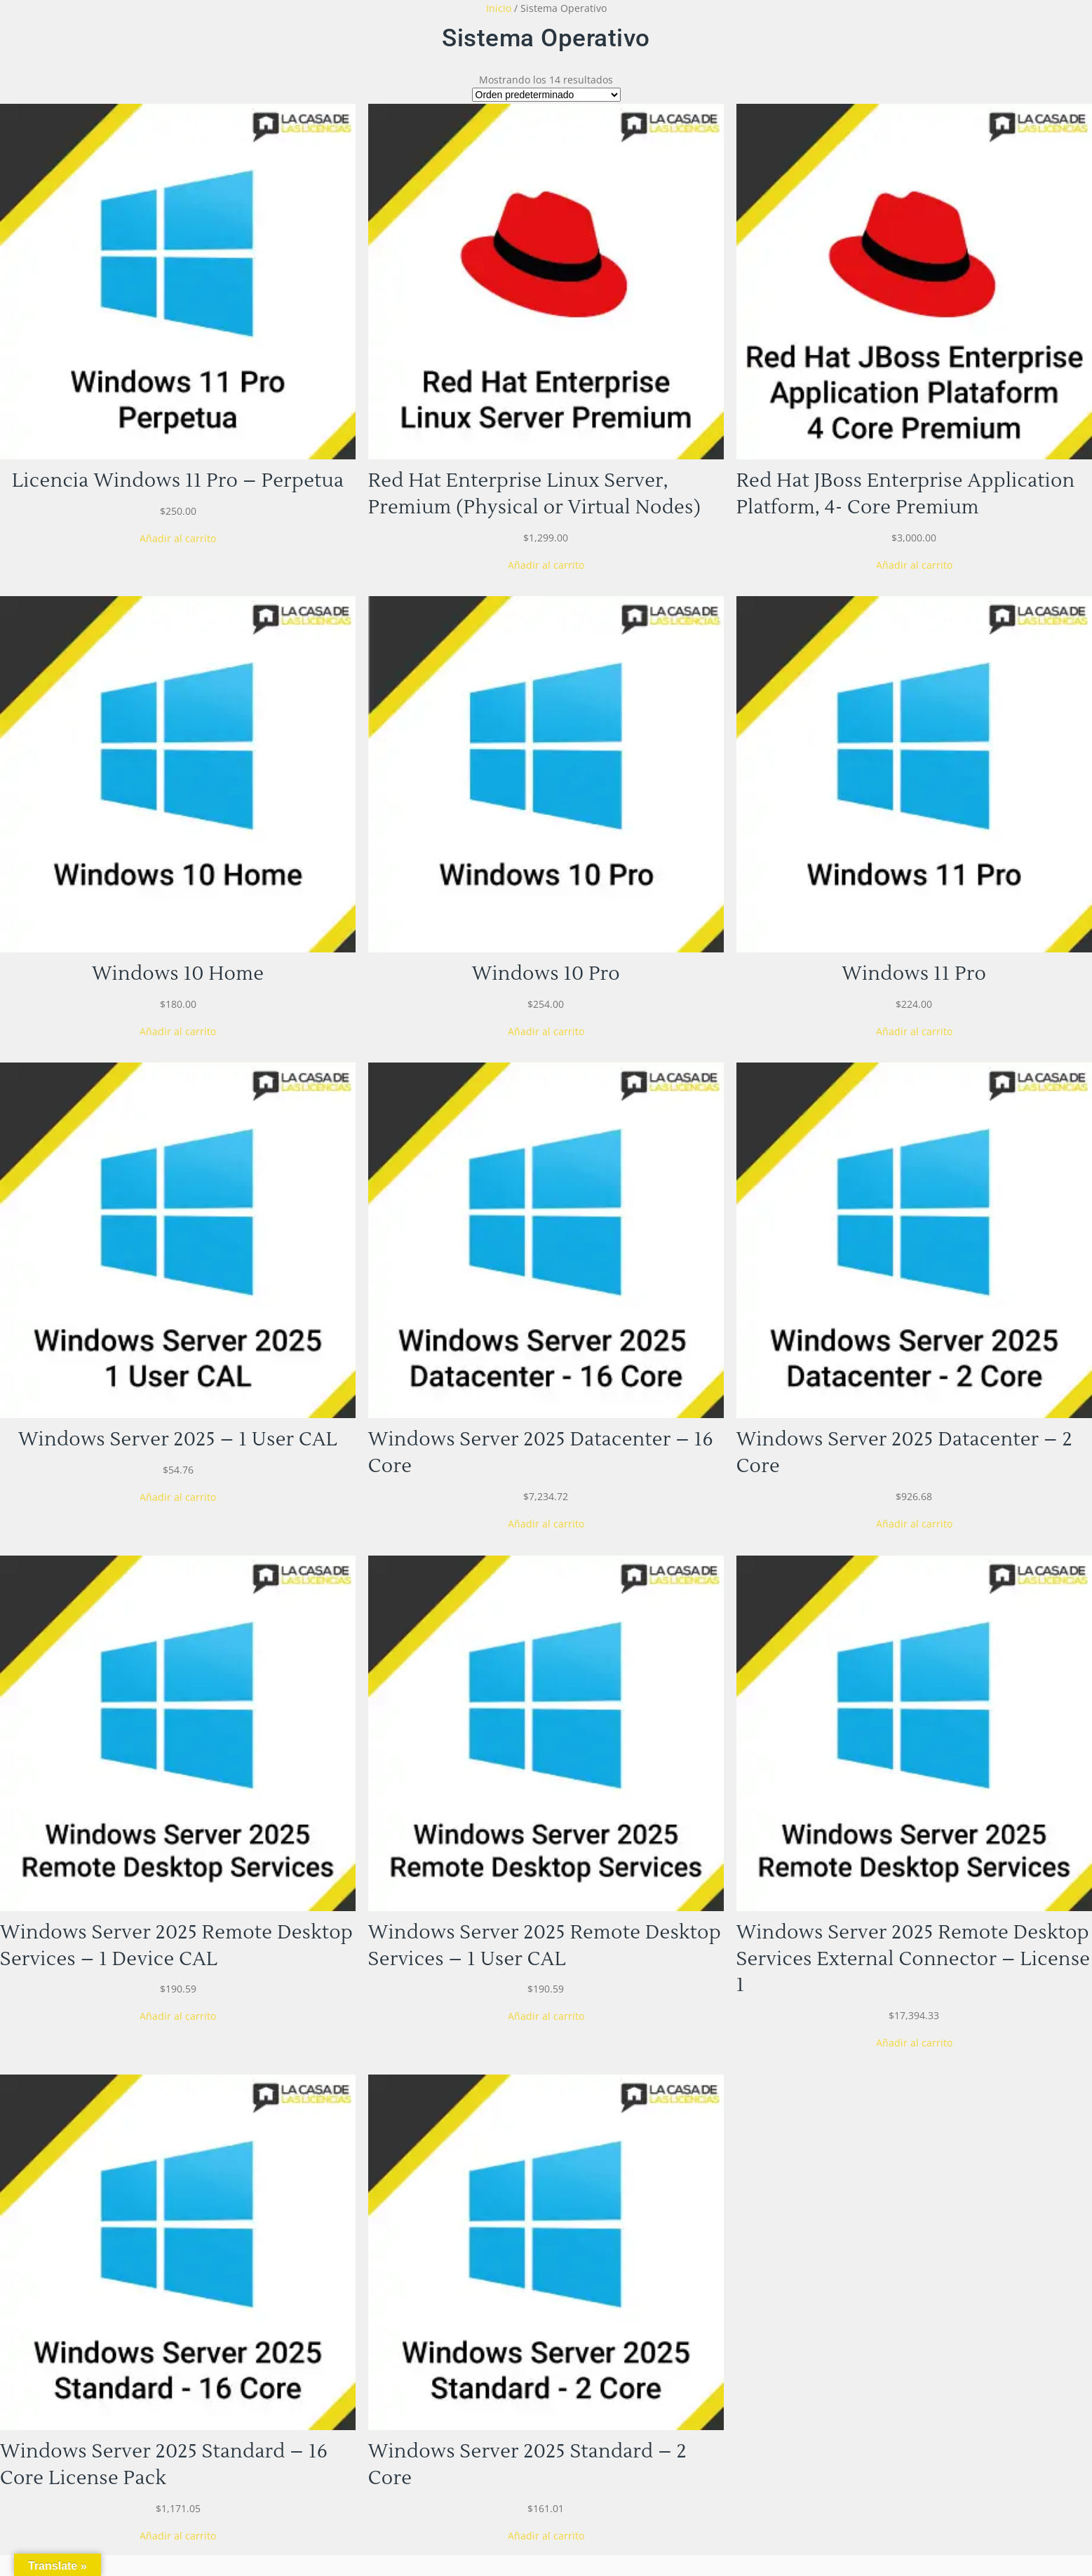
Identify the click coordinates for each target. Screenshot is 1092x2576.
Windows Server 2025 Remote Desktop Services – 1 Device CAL (176, 1945)
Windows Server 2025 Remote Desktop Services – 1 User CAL (544, 1945)
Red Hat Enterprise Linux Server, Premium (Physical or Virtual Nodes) (534, 494)
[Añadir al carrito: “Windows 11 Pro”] (914, 1031)
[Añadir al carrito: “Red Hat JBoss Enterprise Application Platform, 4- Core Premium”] (914, 565)
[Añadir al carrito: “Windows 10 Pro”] (546, 1031)
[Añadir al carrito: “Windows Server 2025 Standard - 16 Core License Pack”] (178, 2536)
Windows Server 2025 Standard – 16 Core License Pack (164, 2464)
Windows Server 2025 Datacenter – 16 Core (540, 1452)
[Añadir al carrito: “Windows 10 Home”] (178, 1031)
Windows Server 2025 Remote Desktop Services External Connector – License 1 (913, 1959)
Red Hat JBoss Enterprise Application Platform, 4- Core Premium (905, 494)
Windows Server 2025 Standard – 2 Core (527, 2464)
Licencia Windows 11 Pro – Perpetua (178, 480)
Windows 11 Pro (914, 974)
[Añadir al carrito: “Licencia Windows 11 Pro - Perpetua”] (178, 538)
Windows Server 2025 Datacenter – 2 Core (904, 1452)
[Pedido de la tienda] (546, 95)
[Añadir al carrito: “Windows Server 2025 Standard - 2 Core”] (546, 2536)
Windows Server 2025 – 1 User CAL (177, 1439)
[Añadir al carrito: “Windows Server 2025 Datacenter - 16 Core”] (546, 1524)
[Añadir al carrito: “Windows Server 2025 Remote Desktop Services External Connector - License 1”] (914, 2043)
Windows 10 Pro (546, 974)
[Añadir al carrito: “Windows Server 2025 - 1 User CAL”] (178, 1497)
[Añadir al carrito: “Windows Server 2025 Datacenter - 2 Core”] (914, 1524)
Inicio (498, 8)
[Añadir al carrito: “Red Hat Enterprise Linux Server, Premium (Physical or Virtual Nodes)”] (546, 565)
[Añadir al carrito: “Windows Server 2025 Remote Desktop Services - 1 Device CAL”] (178, 2016)
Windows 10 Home (178, 974)
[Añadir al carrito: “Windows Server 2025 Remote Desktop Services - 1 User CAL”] (546, 2016)
